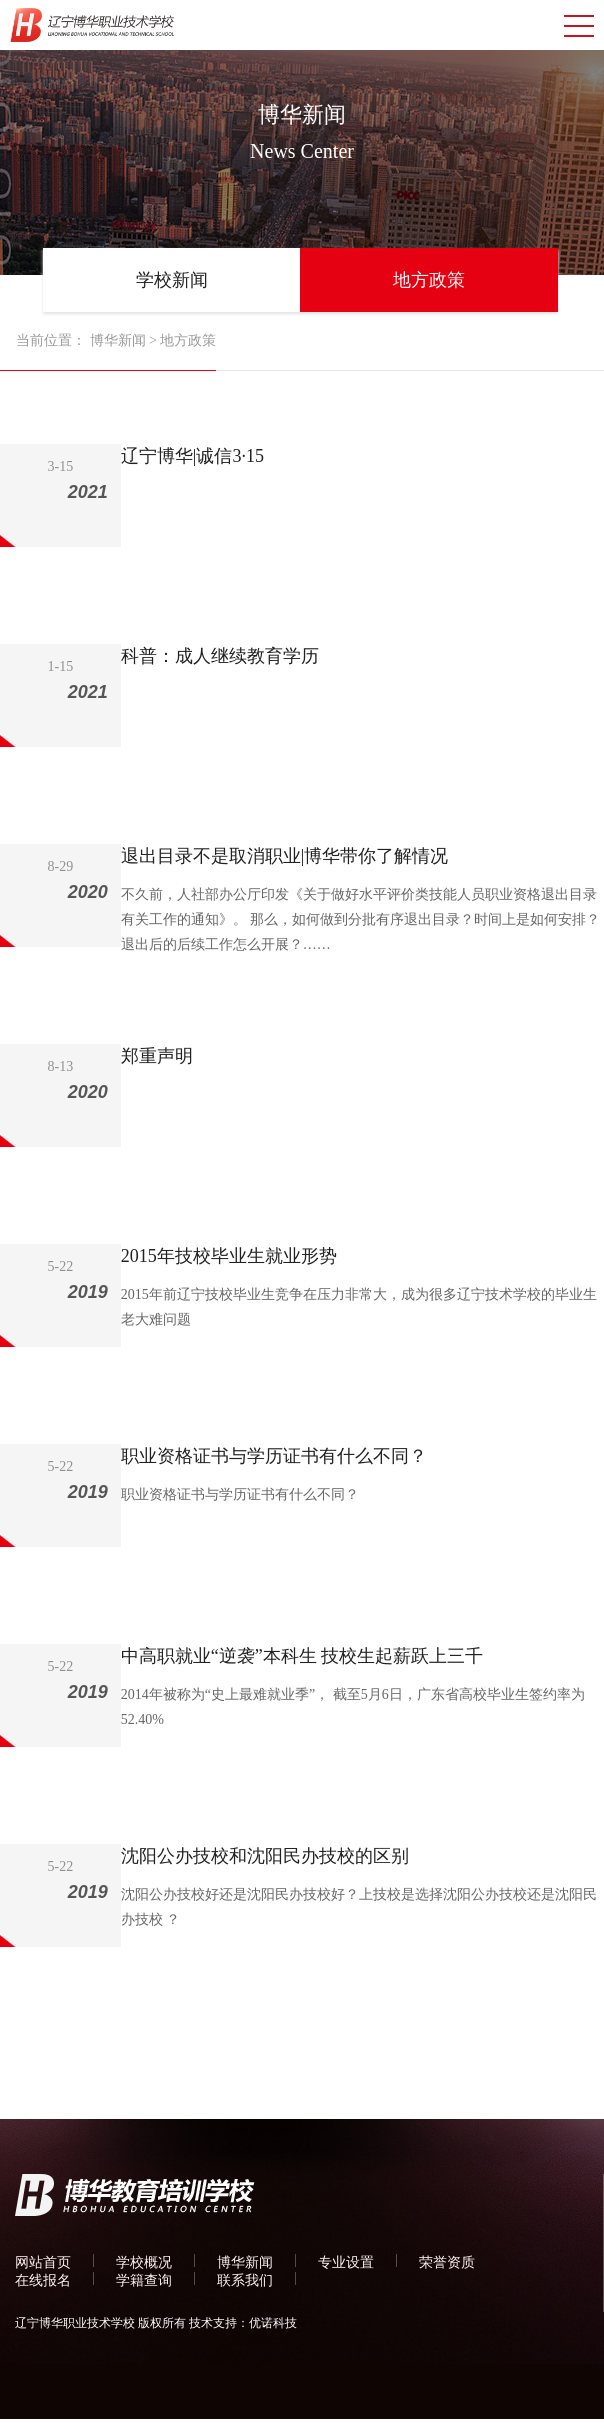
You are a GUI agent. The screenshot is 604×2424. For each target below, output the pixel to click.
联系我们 (245, 2280)
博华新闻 (118, 340)
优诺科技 (273, 2323)
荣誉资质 (447, 2262)
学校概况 (144, 2262)
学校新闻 (172, 280)
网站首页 (43, 2262)
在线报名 (43, 2280)
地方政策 (429, 280)
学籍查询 (144, 2280)
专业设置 (346, 2262)
